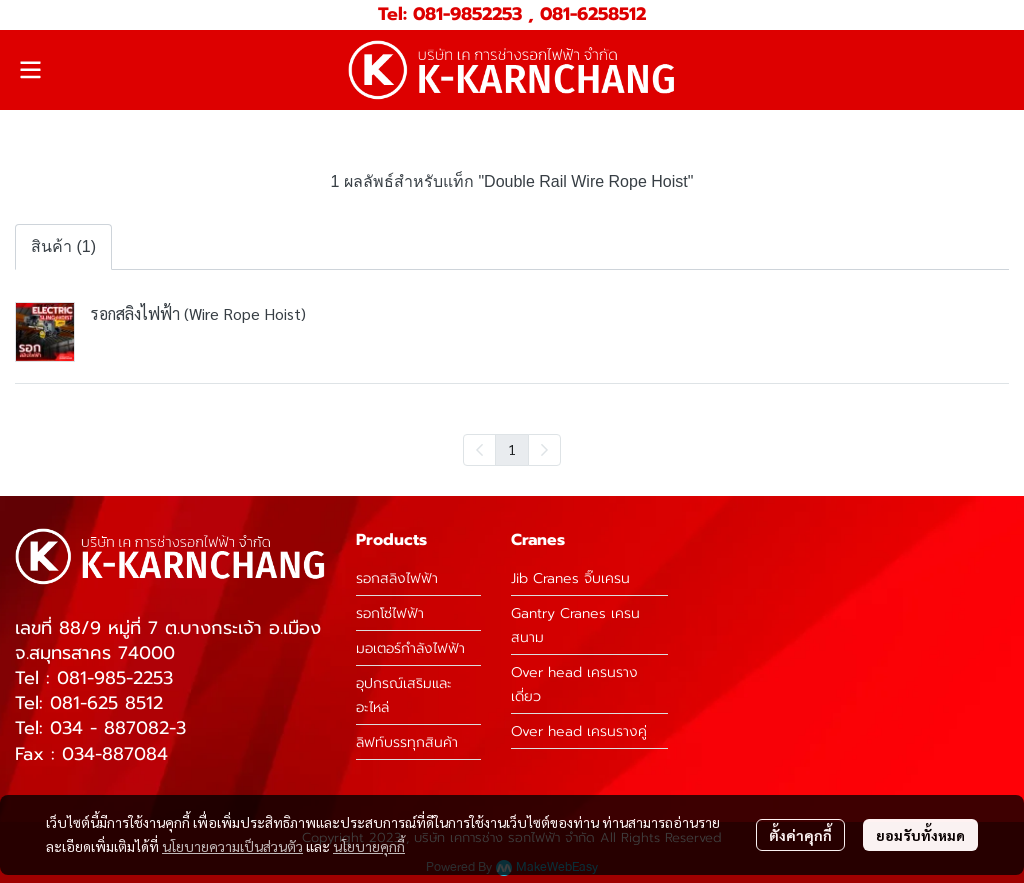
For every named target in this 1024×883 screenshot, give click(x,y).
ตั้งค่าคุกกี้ (800, 835)
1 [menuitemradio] (512, 449)
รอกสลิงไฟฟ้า (397, 578)
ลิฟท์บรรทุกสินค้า (407, 742)
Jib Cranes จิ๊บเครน (570, 578)
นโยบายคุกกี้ (369, 846)
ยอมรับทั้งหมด (920, 835)
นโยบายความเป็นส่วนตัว (232, 846)
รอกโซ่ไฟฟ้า (390, 613)
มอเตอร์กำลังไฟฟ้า (410, 648)
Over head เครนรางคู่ (579, 731)
